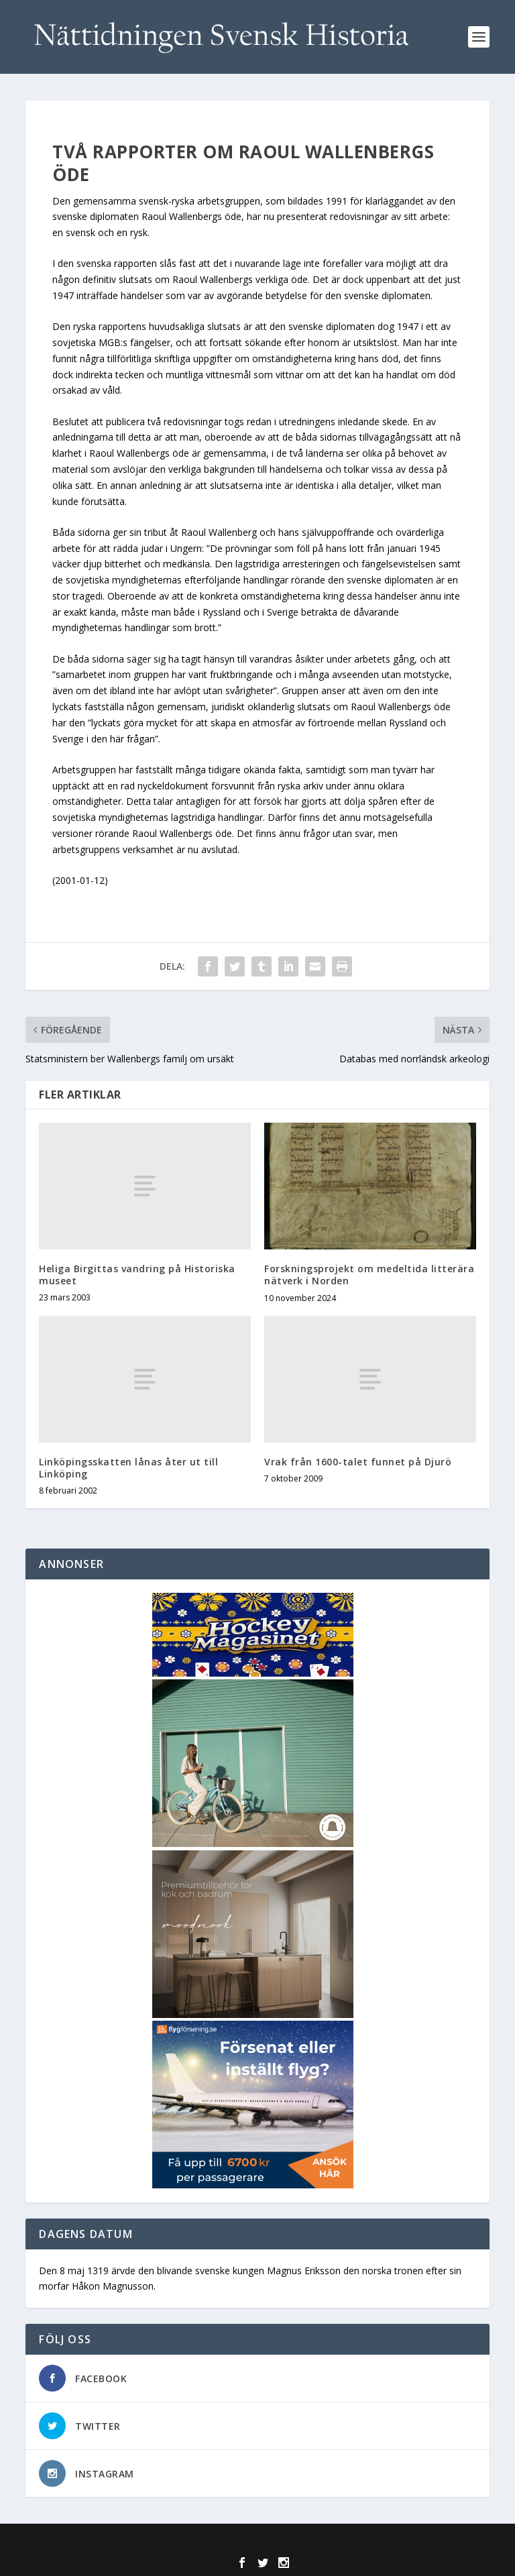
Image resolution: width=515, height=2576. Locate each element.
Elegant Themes (228, 2542)
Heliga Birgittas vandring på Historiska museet (137, 1274)
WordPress (354, 2542)
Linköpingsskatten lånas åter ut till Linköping (128, 1467)
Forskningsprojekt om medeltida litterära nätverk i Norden (369, 1274)
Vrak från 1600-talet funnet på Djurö (357, 1461)
